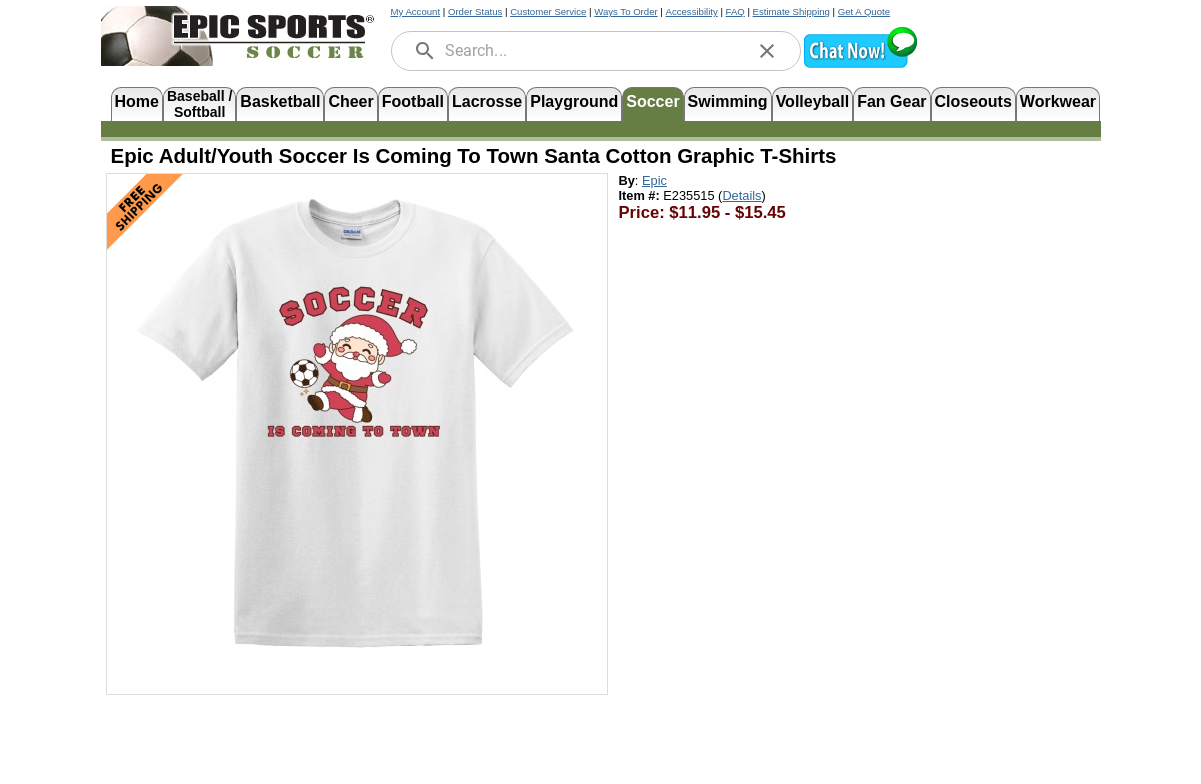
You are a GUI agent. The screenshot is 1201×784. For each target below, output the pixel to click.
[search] (425, 51)
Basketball (280, 101)
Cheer (350, 101)
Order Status (475, 11)
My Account (416, 11)
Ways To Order (625, 11)
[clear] (767, 51)
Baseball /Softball (199, 102)
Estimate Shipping (791, 11)
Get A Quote (864, 11)
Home (137, 101)
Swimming (728, 101)
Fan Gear (891, 101)
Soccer (652, 101)
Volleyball (813, 101)
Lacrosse (487, 101)
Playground (574, 101)
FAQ (735, 11)
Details (741, 195)
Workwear (1058, 101)
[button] (860, 65)
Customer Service (548, 11)
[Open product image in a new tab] (357, 424)
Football (413, 101)
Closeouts (973, 101)
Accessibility (692, 11)
